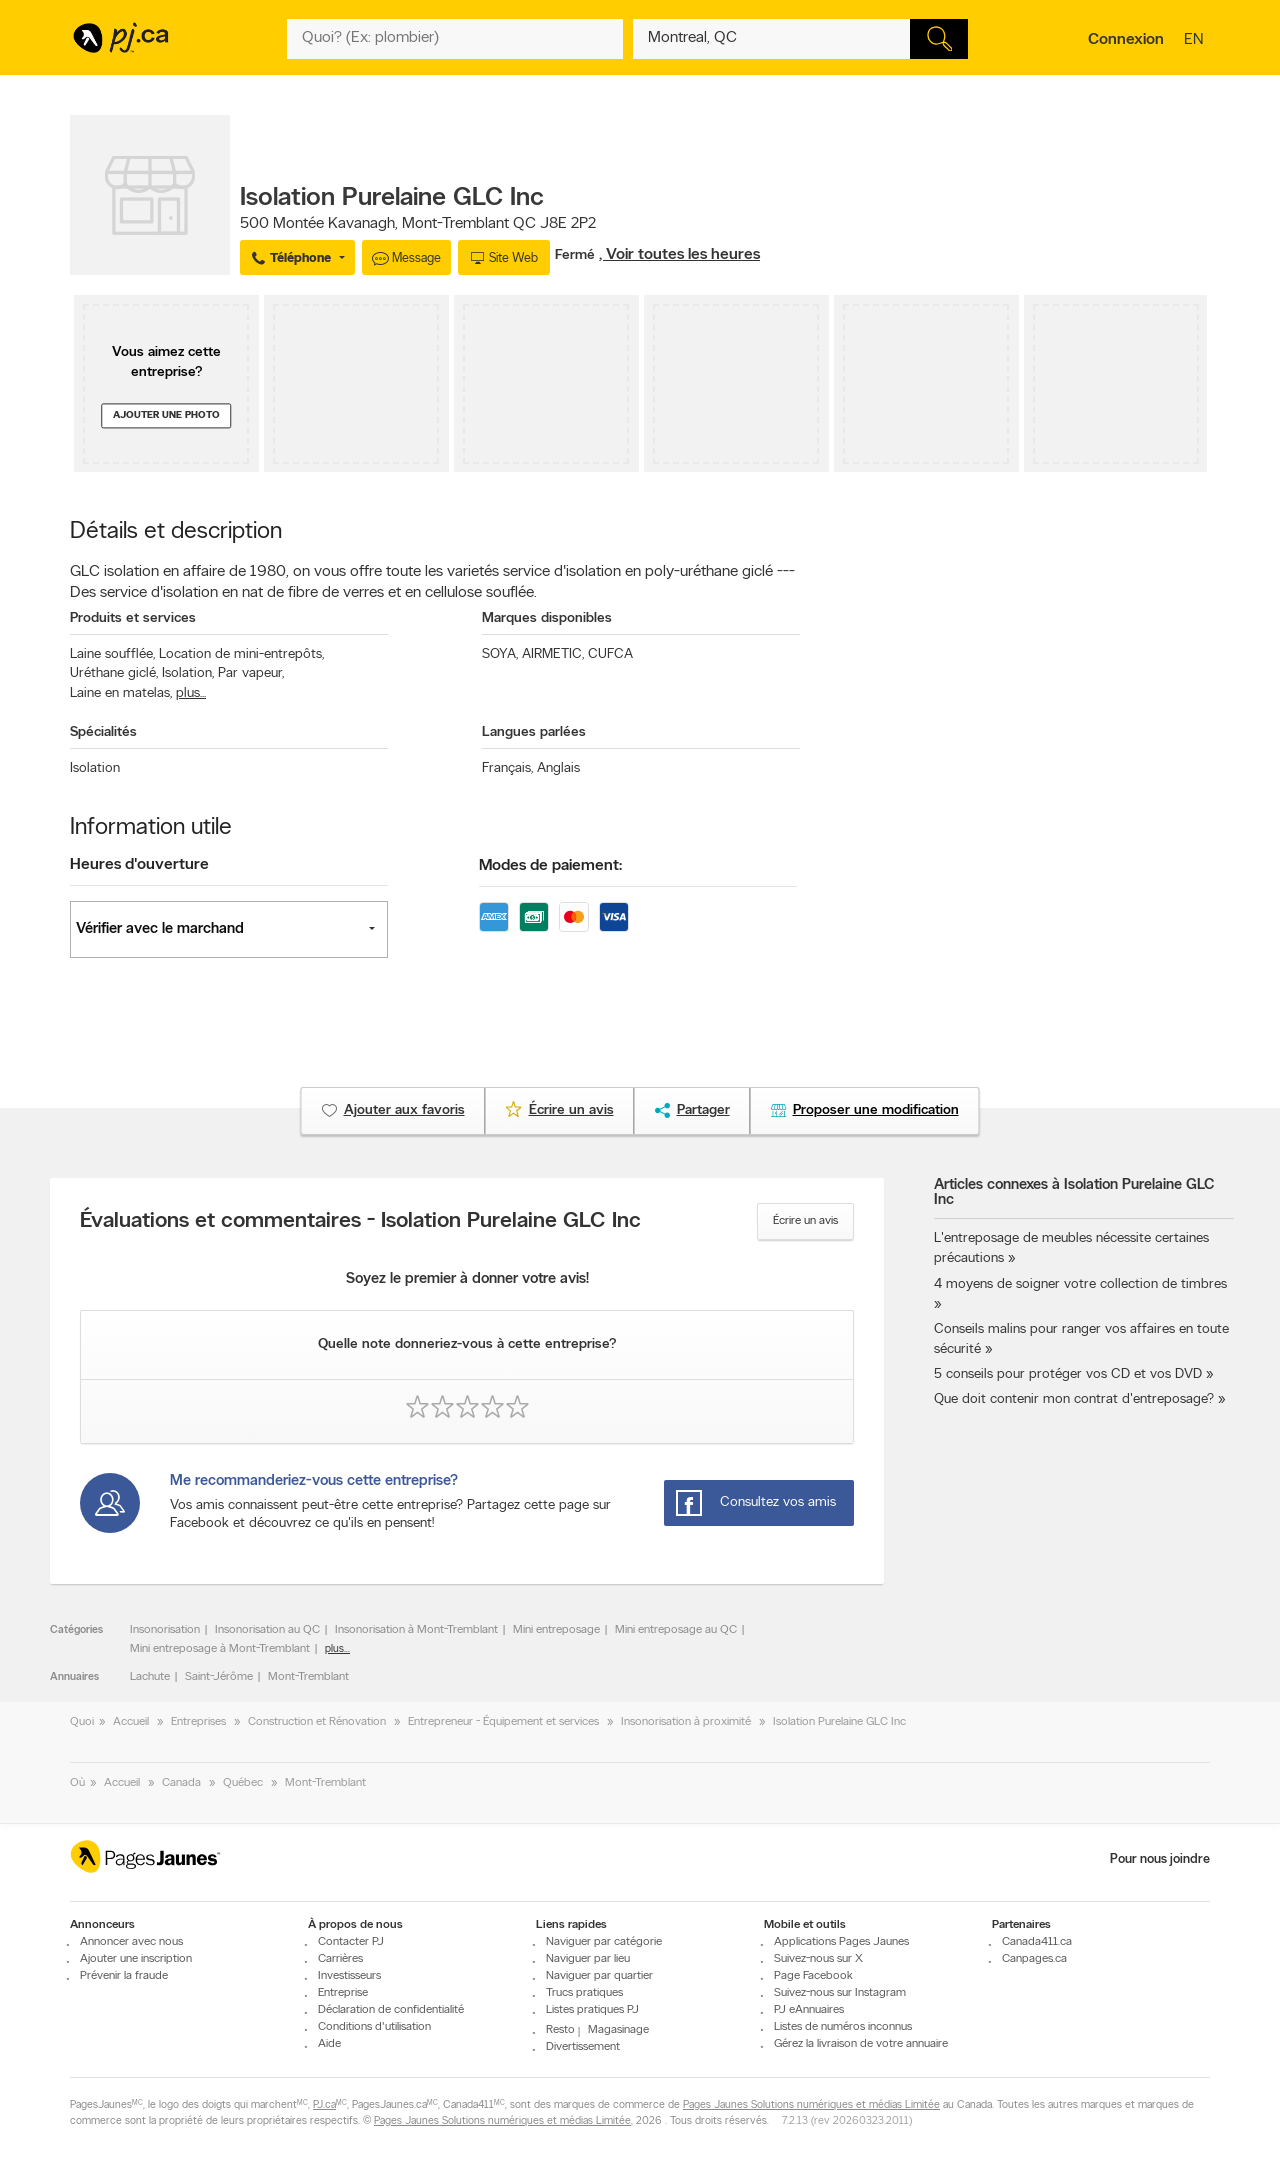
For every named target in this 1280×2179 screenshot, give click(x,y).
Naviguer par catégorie (604, 1942)
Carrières (340, 1959)
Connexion (1126, 40)
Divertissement (583, 2047)
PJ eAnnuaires (809, 2010)
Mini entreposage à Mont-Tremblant (220, 1649)
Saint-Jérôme (219, 1677)
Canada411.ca (1037, 1942)
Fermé (577, 255)
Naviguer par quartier (599, 1976)
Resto (560, 2030)
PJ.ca (324, 2105)
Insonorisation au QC (267, 1630)
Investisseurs (349, 1976)
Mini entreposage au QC (676, 1630)
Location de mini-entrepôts (241, 654)
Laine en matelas (121, 693)
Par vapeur (251, 673)
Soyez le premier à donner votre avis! (467, 1279)
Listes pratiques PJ (592, 2010)
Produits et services (133, 618)
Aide (329, 2044)
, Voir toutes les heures (679, 255)
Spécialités (103, 732)
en (1196, 41)
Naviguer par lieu (588, 1959)
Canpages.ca (1034, 1959)
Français (507, 768)
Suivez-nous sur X (818, 1959)
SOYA (500, 654)
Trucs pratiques (584, 1993)
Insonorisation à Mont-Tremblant (416, 1630)
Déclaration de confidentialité (391, 2010)
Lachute (150, 1677)
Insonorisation (165, 1630)
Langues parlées (534, 732)
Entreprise (343, 1993)
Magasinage (618, 2030)
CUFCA (610, 654)
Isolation (188, 673)
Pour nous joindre (1160, 1859)
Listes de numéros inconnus (843, 2027)
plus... (191, 693)
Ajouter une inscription (136, 1959)
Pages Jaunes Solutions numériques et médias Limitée (811, 2105)
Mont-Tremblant (308, 1677)
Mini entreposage (556, 1630)
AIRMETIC (553, 654)
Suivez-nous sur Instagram (840, 1993)
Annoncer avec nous (131, 1942)
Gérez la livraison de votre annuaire (861, 2044)
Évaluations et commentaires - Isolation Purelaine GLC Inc (360, 1222)
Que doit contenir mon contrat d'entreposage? (1074, 1399)
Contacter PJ (351, 1942)
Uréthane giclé (114, 673)
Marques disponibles (547, 618)
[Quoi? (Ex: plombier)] (455, 39)
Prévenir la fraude (124, 1976)
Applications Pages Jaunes (841, 1942)
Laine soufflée (112, 654)
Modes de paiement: (550, 866)
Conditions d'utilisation (374, 2027)
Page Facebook (813, 1976)
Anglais (558, 768)
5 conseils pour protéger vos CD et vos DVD (1068, 1374)
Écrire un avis (805, 1221)
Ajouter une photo (166, 415)
